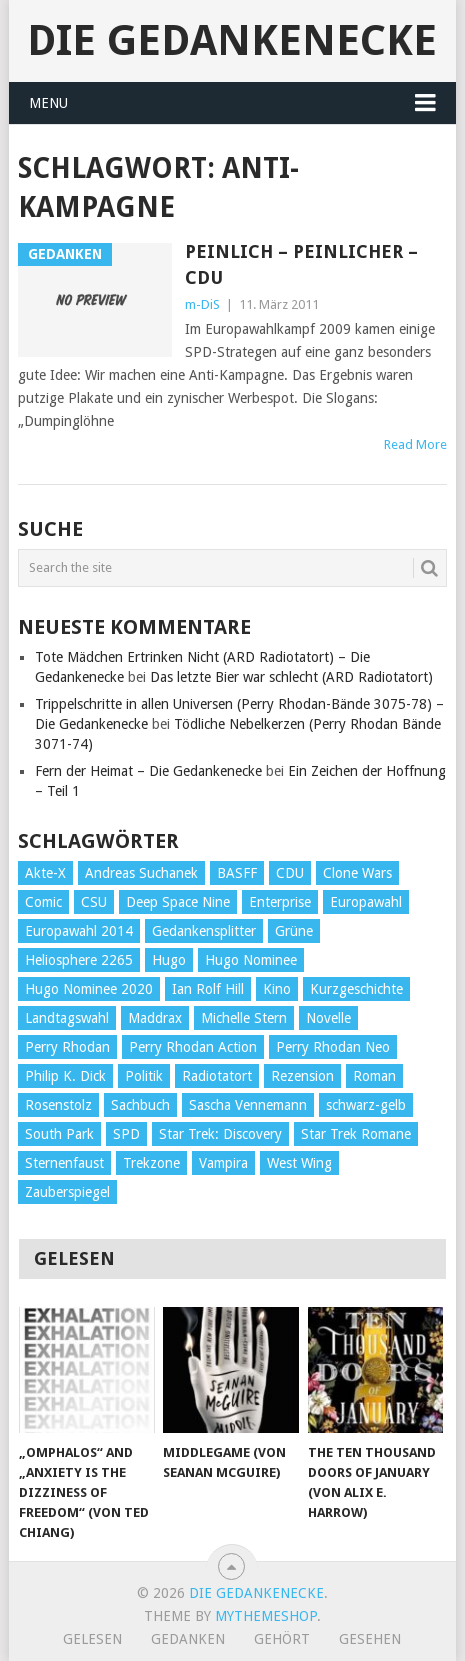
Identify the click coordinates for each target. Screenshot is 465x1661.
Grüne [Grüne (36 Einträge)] (294, 931)
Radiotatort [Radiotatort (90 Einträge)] (217, 1076)
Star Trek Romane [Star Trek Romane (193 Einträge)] (356, 1134)
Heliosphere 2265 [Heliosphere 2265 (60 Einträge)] (79, 960)
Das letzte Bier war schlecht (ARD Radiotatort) (291, 677)
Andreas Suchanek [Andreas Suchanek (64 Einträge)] (141, 873)
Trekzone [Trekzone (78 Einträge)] (151, 1163)
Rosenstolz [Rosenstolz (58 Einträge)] (58, 1105)
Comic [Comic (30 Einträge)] (43, 902)
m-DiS (202, 304)
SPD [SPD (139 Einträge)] (126, 1134)
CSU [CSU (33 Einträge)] (94, 902)
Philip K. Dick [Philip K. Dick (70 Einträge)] (65, 1076)
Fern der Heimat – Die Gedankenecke (148, 771)
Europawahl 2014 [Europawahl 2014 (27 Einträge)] (79, 931)
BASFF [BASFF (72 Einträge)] (237, 873)
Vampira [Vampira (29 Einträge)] (223, 1163)
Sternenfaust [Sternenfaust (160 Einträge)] (64, 1163)
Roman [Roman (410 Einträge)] (374, 1076)
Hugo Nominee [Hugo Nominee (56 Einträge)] (251, 960)
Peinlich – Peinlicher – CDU (301, 264)
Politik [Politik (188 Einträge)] (144, 1076)
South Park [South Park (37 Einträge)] (59, 1134)
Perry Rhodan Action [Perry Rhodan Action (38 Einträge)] (193, 1047)
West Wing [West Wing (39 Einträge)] (299, 1163)
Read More (415, 444)
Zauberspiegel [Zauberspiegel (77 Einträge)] (67, 1192)
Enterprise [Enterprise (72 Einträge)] (280, 902)
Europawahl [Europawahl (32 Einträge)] (366, 902)
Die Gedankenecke (232, 40)
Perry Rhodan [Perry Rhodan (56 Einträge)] (67, 1047)
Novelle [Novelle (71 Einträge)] (328, 1018)
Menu (48, 103)
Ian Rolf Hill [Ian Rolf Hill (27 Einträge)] (208, 989)
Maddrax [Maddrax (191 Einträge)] (155, 1018)
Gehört (282, 1639)
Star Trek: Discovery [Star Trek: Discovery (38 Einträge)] (220, 1134)
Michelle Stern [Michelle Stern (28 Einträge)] (244, 1018)
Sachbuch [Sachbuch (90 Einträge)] (140, 1105)
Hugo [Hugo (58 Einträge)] (169, 960)
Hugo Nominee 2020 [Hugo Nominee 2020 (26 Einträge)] (89, 989)
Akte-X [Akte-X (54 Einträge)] (45, 873)
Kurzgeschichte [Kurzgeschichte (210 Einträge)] (356, 989)
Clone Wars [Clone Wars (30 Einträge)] (357, 873)
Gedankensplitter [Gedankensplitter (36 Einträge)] (204, 931)
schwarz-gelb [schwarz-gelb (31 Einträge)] (366, 1105)
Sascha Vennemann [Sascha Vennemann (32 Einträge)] (248, 1105)
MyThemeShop (266, 1616)
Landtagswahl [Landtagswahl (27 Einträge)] (67, 1018)
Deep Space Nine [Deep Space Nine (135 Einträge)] (178, 902)
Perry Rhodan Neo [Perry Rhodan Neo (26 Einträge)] (333, 1047)
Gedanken (188, 1639)
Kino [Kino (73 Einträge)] (277, 989)
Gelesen (92, 1639)
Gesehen (370, 1639)
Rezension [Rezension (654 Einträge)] (302, 1076)
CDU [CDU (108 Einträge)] (290, 873)
